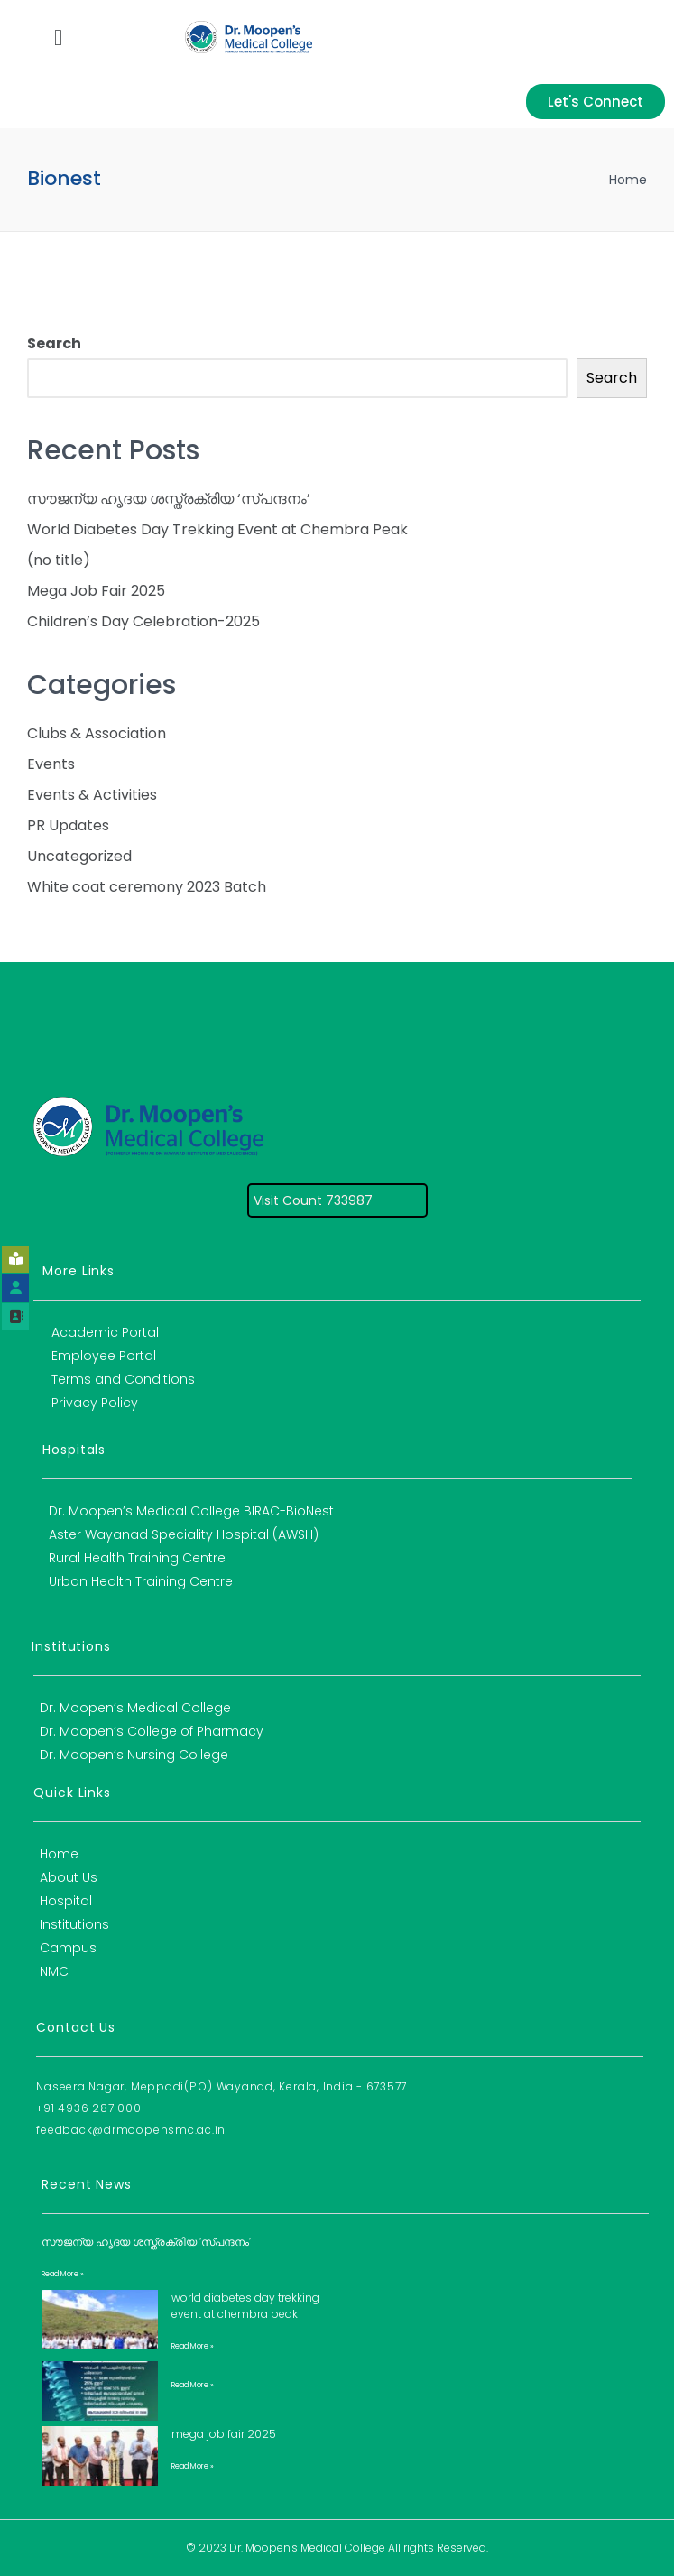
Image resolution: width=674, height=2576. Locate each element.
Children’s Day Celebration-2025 (143, 621)
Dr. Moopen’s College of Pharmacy (151, 1731)
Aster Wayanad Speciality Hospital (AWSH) (184, 1534)
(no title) (58, 560)
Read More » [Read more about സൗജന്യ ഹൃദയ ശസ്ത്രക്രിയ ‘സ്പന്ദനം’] (63, 2274)
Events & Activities (92, 794)
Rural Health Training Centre (137, 1558)
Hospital (66, 1901)
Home (628, 180)
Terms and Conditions (123, 1379)
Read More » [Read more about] (192, 2385)
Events (51, 764)
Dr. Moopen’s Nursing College (134, 1755)
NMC (54, 1971)
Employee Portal (103, 1356)
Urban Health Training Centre (141, 1581)
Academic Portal (105, 1332)
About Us (68, 1877)
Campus (68, 1948)
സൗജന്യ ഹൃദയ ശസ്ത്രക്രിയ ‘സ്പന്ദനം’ (168, 498)
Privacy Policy (94, 1403)
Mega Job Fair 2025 (96, 590)
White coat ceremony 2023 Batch (146, 886)
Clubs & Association (96, 733)
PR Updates (68, 825)
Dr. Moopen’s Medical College (135, 1708)
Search (54, 343)
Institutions (74, 1924)
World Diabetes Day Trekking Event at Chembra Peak (217, 529)
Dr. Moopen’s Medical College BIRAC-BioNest (191, 1511)
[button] (58, 37)
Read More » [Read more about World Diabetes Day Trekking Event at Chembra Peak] (192, 2346)
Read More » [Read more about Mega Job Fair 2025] (192, 2466)
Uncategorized (79, 856)
